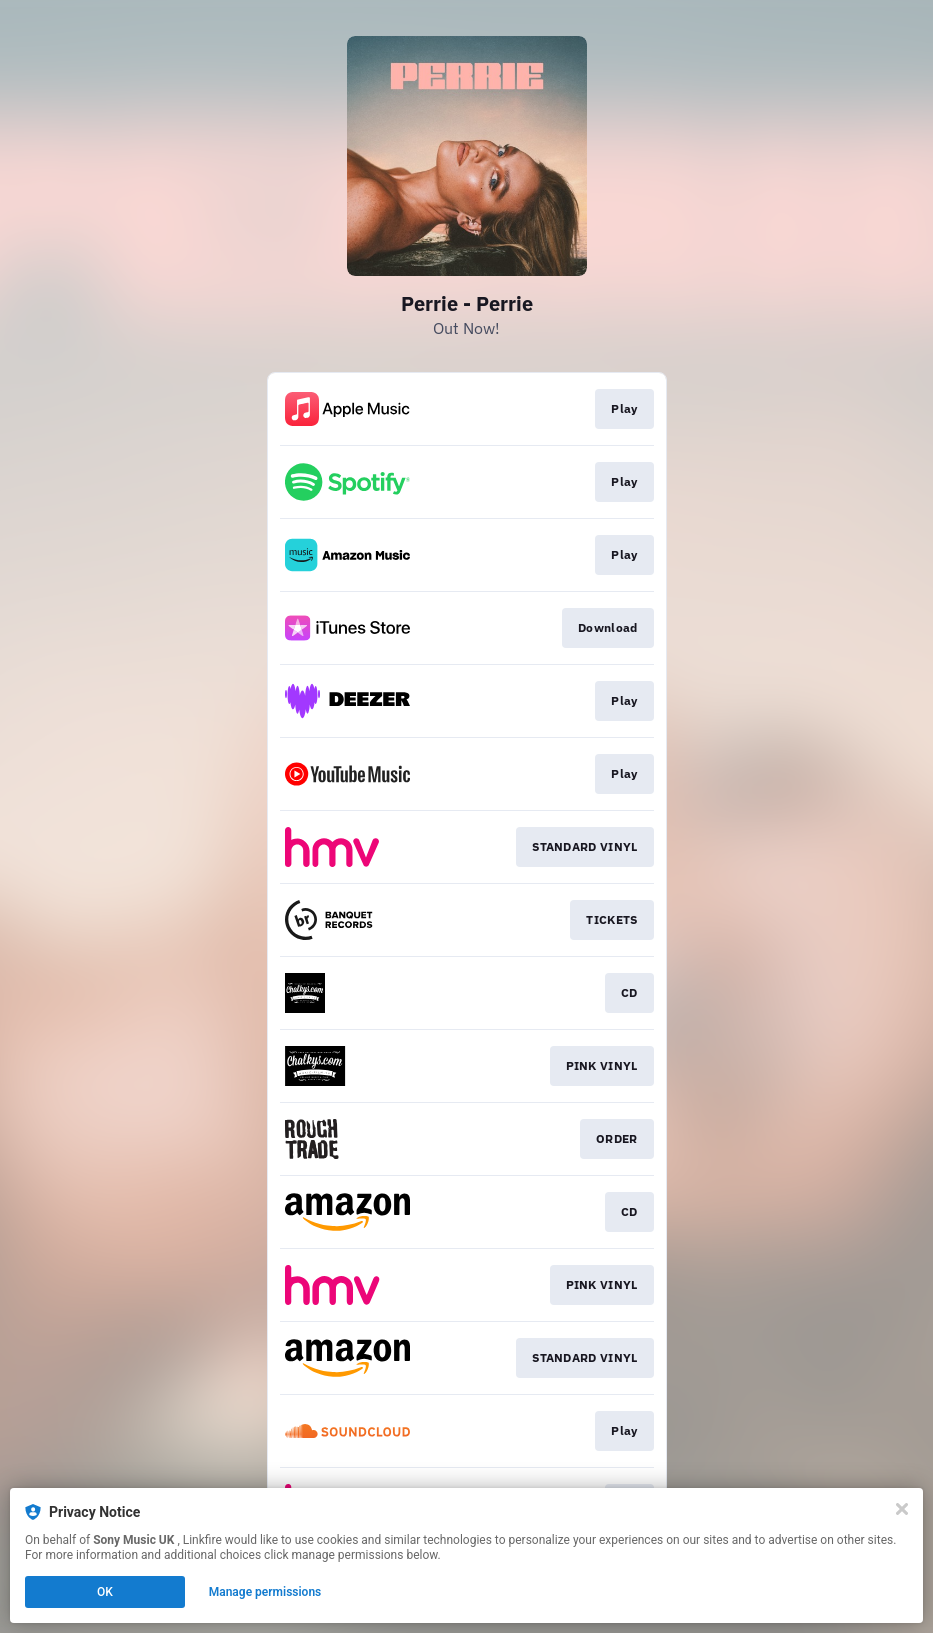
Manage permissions (265, 1592)
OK (105, 1592)
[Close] (902, 1509)
